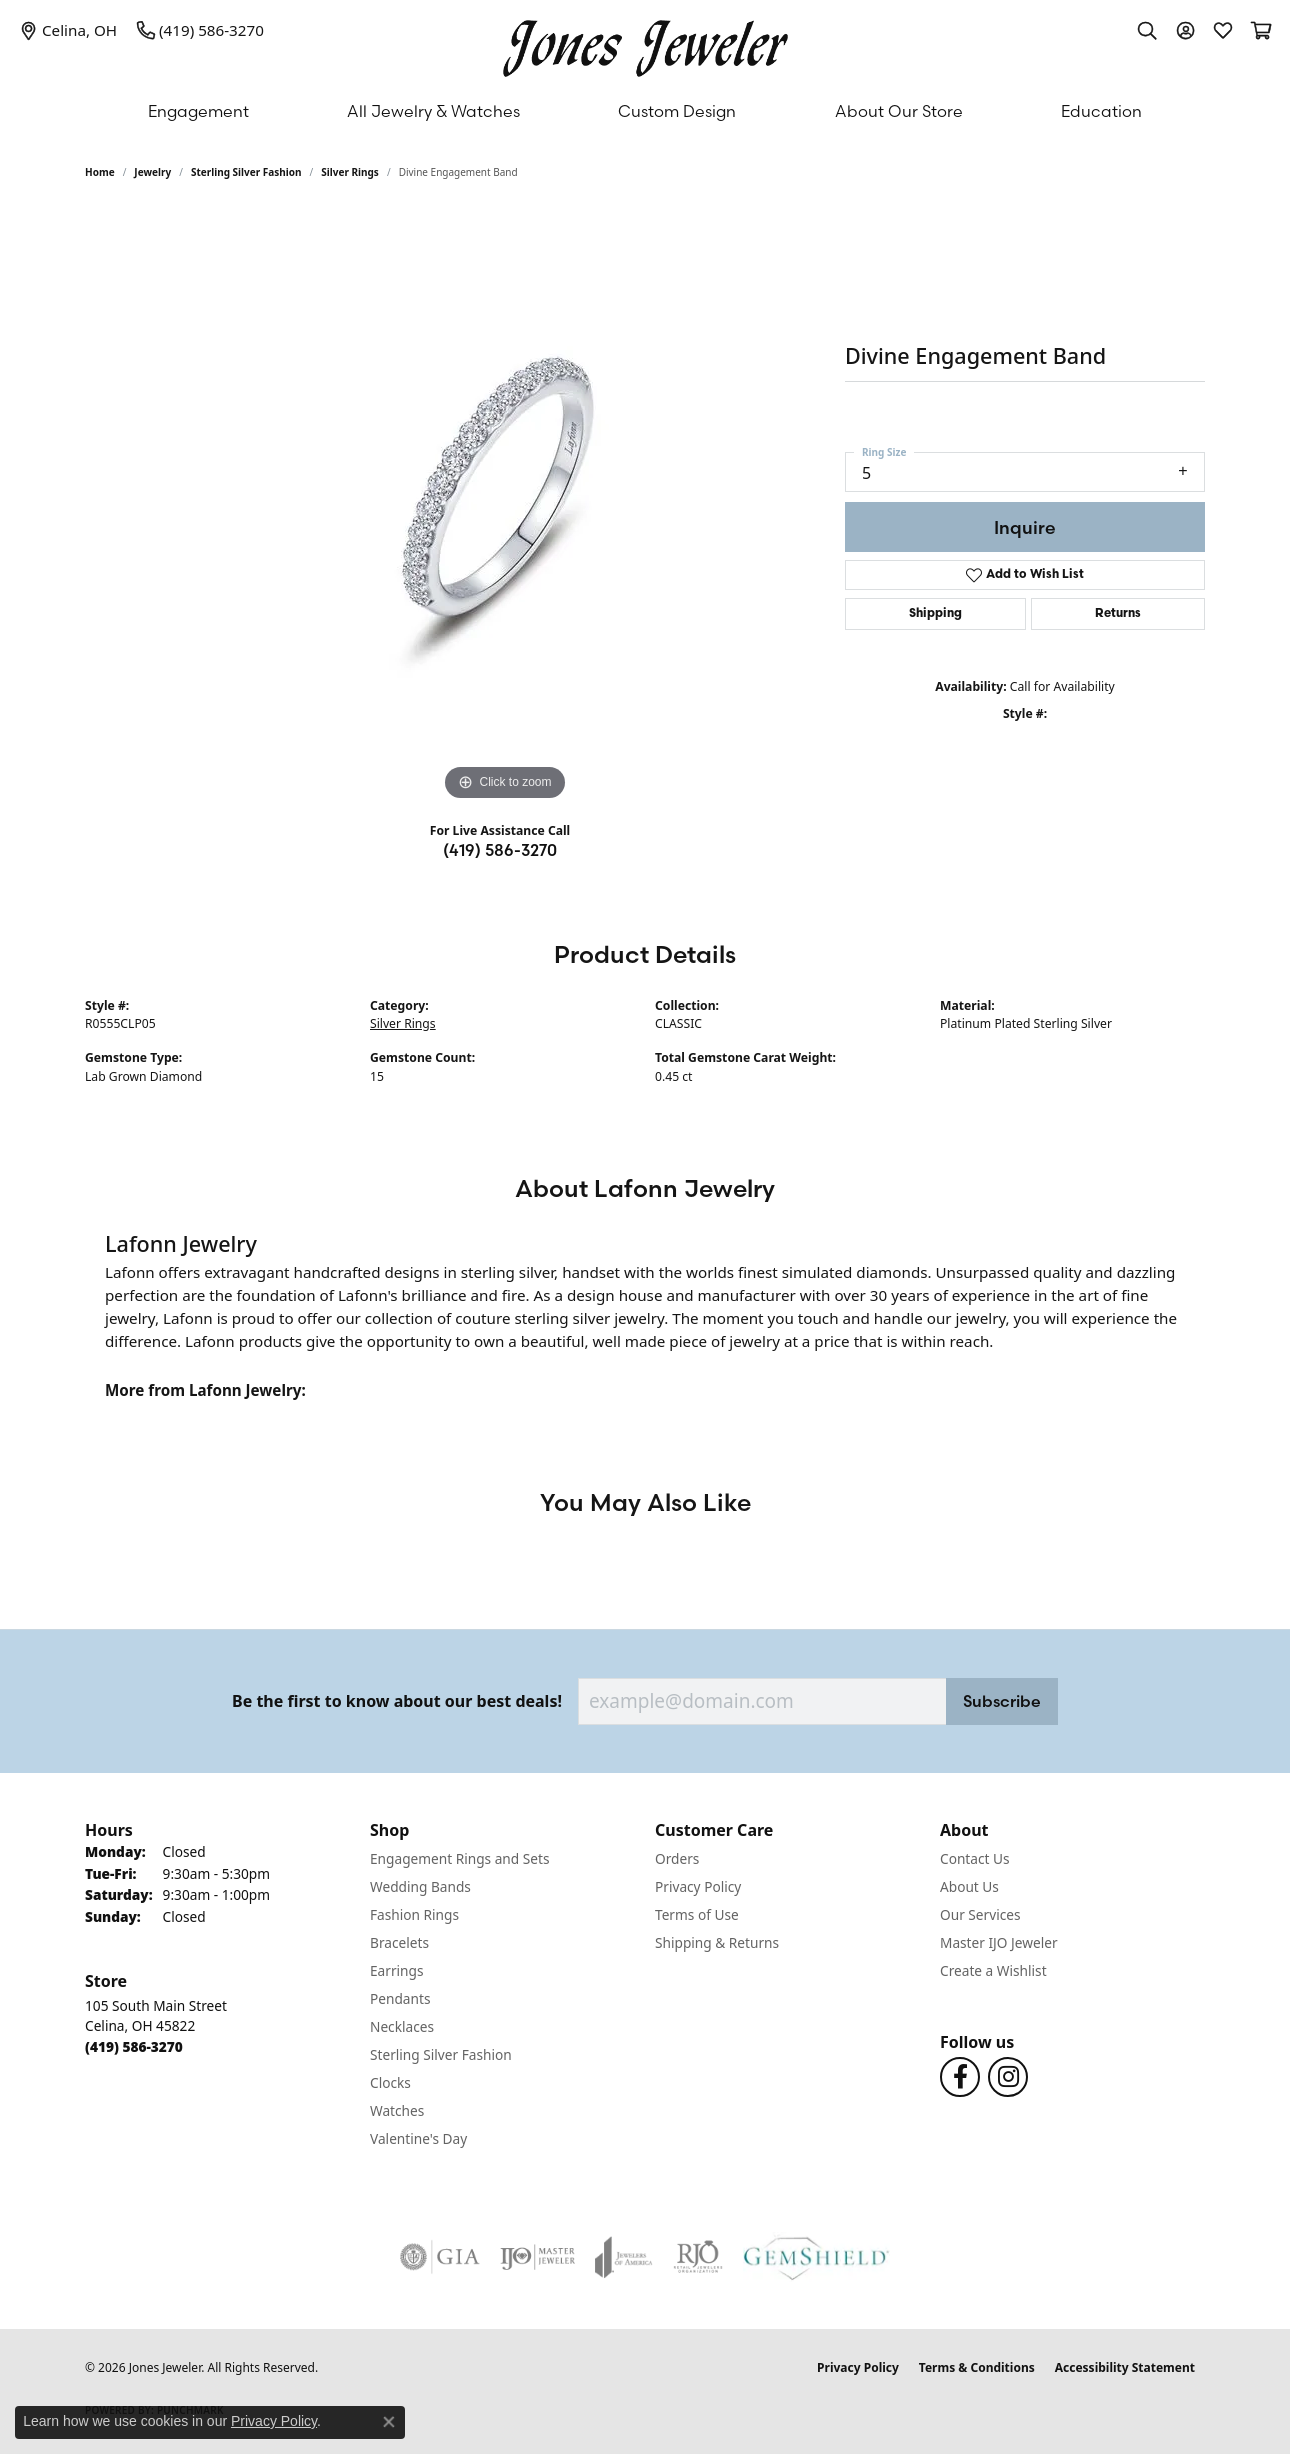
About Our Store (899, 111)
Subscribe (1002, 1701)
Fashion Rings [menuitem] (414, 1914)
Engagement (198, 111)
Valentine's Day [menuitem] (418, 2138)
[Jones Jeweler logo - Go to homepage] (645, 43)
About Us (969, 1886)
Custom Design (677, 111)
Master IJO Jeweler (999, 1942)
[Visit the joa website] (624, 2257)
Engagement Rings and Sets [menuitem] (459, 1858)
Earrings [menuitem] (397, 1970)
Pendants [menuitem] (400, 1998)
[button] (1147, 30)
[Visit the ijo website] (537, 2257)
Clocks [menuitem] (390, 2082)
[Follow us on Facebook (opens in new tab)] (960, 2077)
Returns (1118, 614)
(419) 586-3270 (500, 850)
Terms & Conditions (977, 2367)
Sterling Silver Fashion (246, 172)
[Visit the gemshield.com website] (816, 2257)
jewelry (152, 172)
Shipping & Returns (717, 1942)
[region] (505, 506)
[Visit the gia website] (440, 2257)
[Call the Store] (134, 2046)
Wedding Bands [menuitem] (420, 1886)
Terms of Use (697, 1914)
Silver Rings (350, 172)
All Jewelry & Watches (433, 111)
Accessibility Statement (1125, 2367)
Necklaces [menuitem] (402, 2026)
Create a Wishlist (993, 1970)
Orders (677, 1858)
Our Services (980, 1914)
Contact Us (975, 1858)
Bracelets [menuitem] (399, 1942)
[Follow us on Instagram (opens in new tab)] (1008, 2077)
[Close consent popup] (389, 2422)
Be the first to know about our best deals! (397, 1701)
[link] (68, 30)
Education (1101, 111)
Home (100, 172)
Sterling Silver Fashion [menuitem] (441, 2054)
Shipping (935, 614)
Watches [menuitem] (397, 2110)
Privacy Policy (698, 1886)
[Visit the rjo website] (698, 2257)
